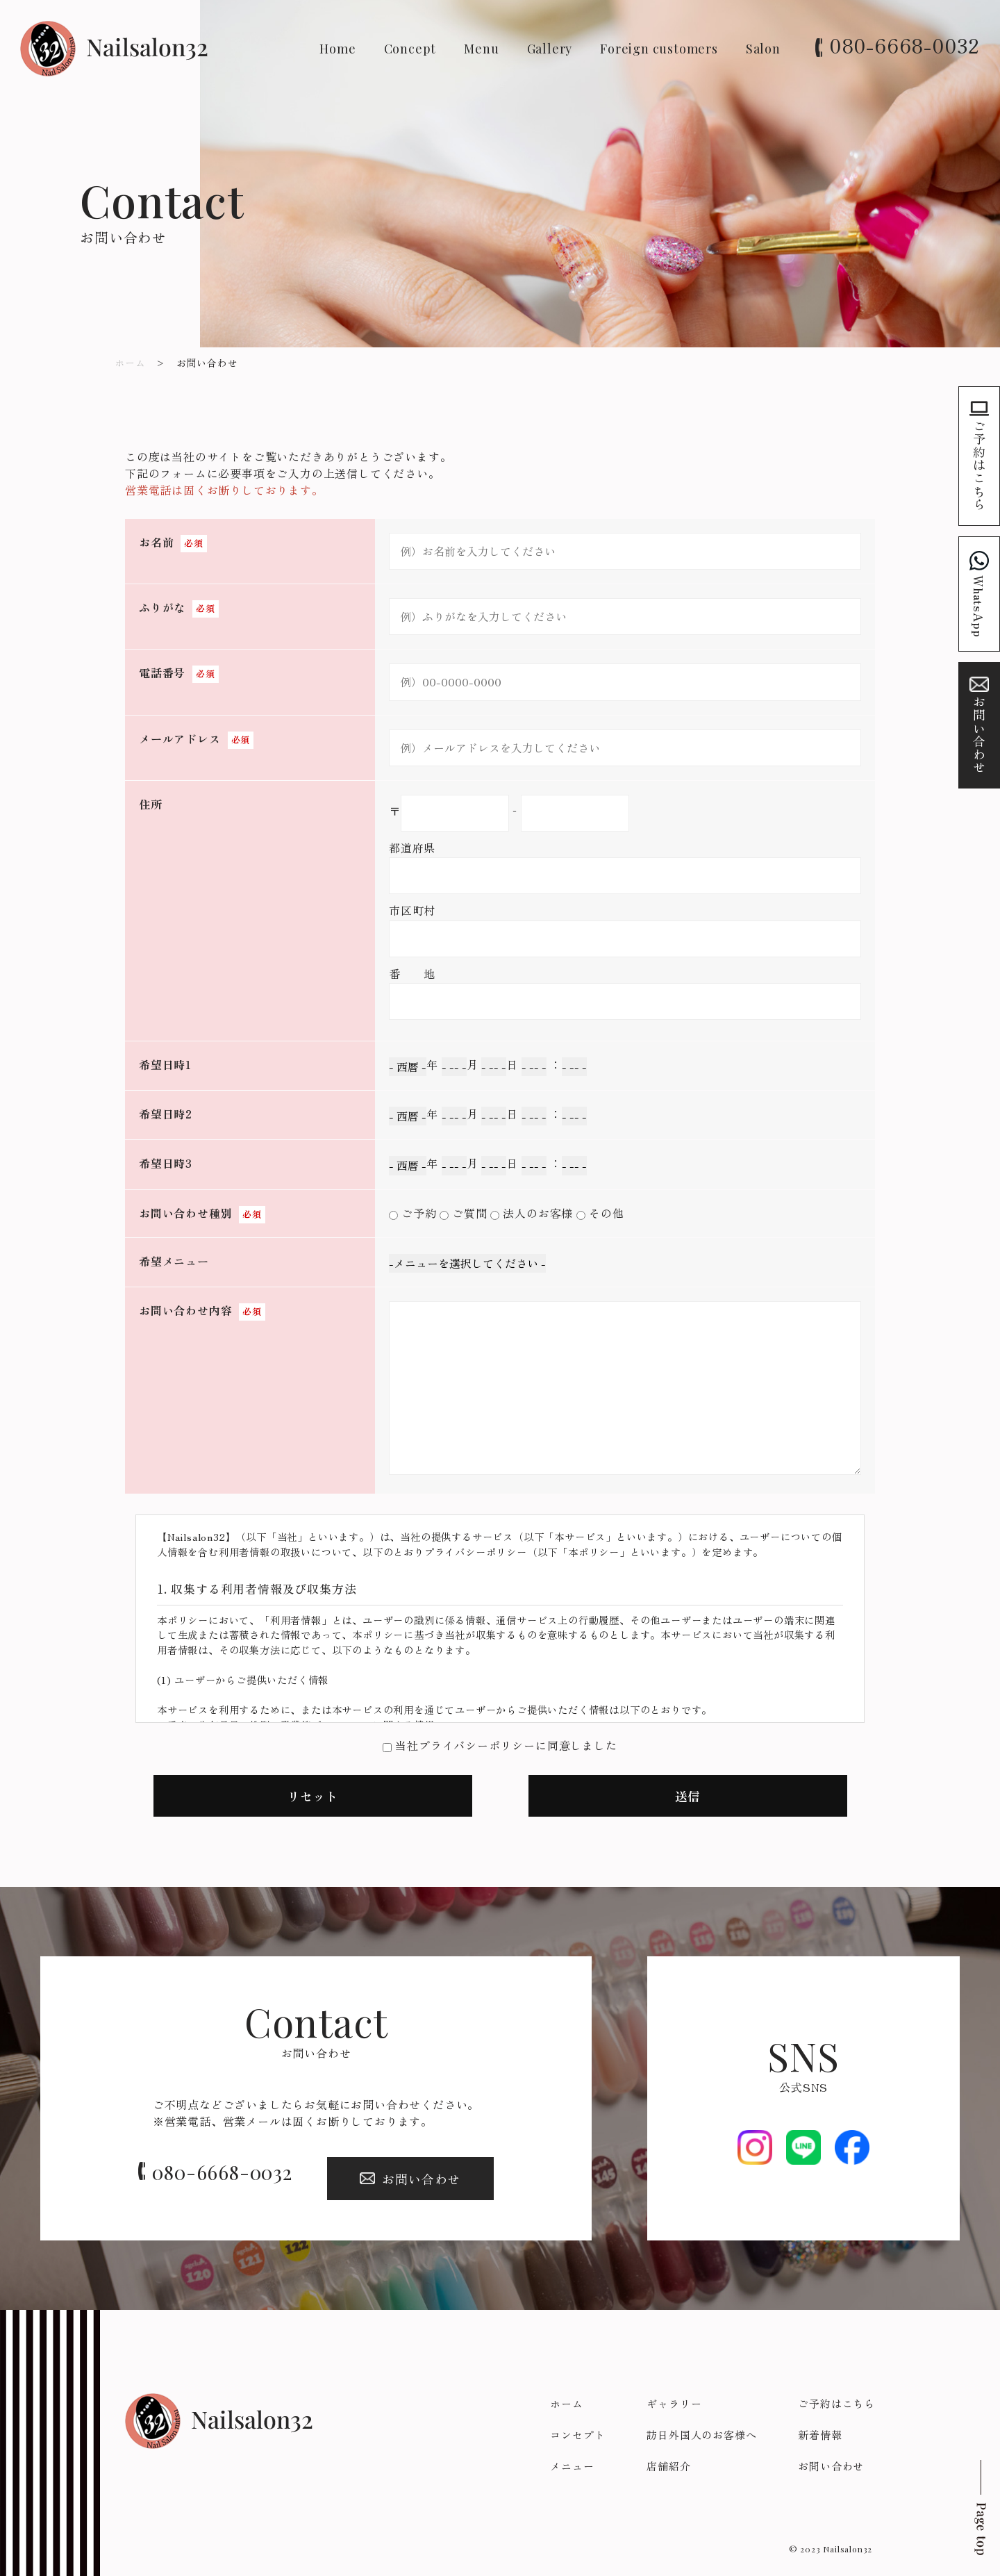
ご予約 (418, 1213)
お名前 (156, 542)
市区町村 (412, 910)
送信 (687, 1796)
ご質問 (469, 1213)
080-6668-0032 (904, 45)
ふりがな (162, 607)
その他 (606, 1213)
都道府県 (412, 847)
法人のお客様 (538, 1213)
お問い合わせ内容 (185, 1310)
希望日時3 (165, 1163)
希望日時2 (165, 1113)
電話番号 (162, 672)
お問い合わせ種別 (185, 1213)
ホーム (130, 363)
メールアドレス (180, 738)
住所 (150, 803)
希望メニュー (174, 1261)
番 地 (412, 973)
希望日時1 (165, 1064)
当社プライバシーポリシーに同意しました (506, 1745)
